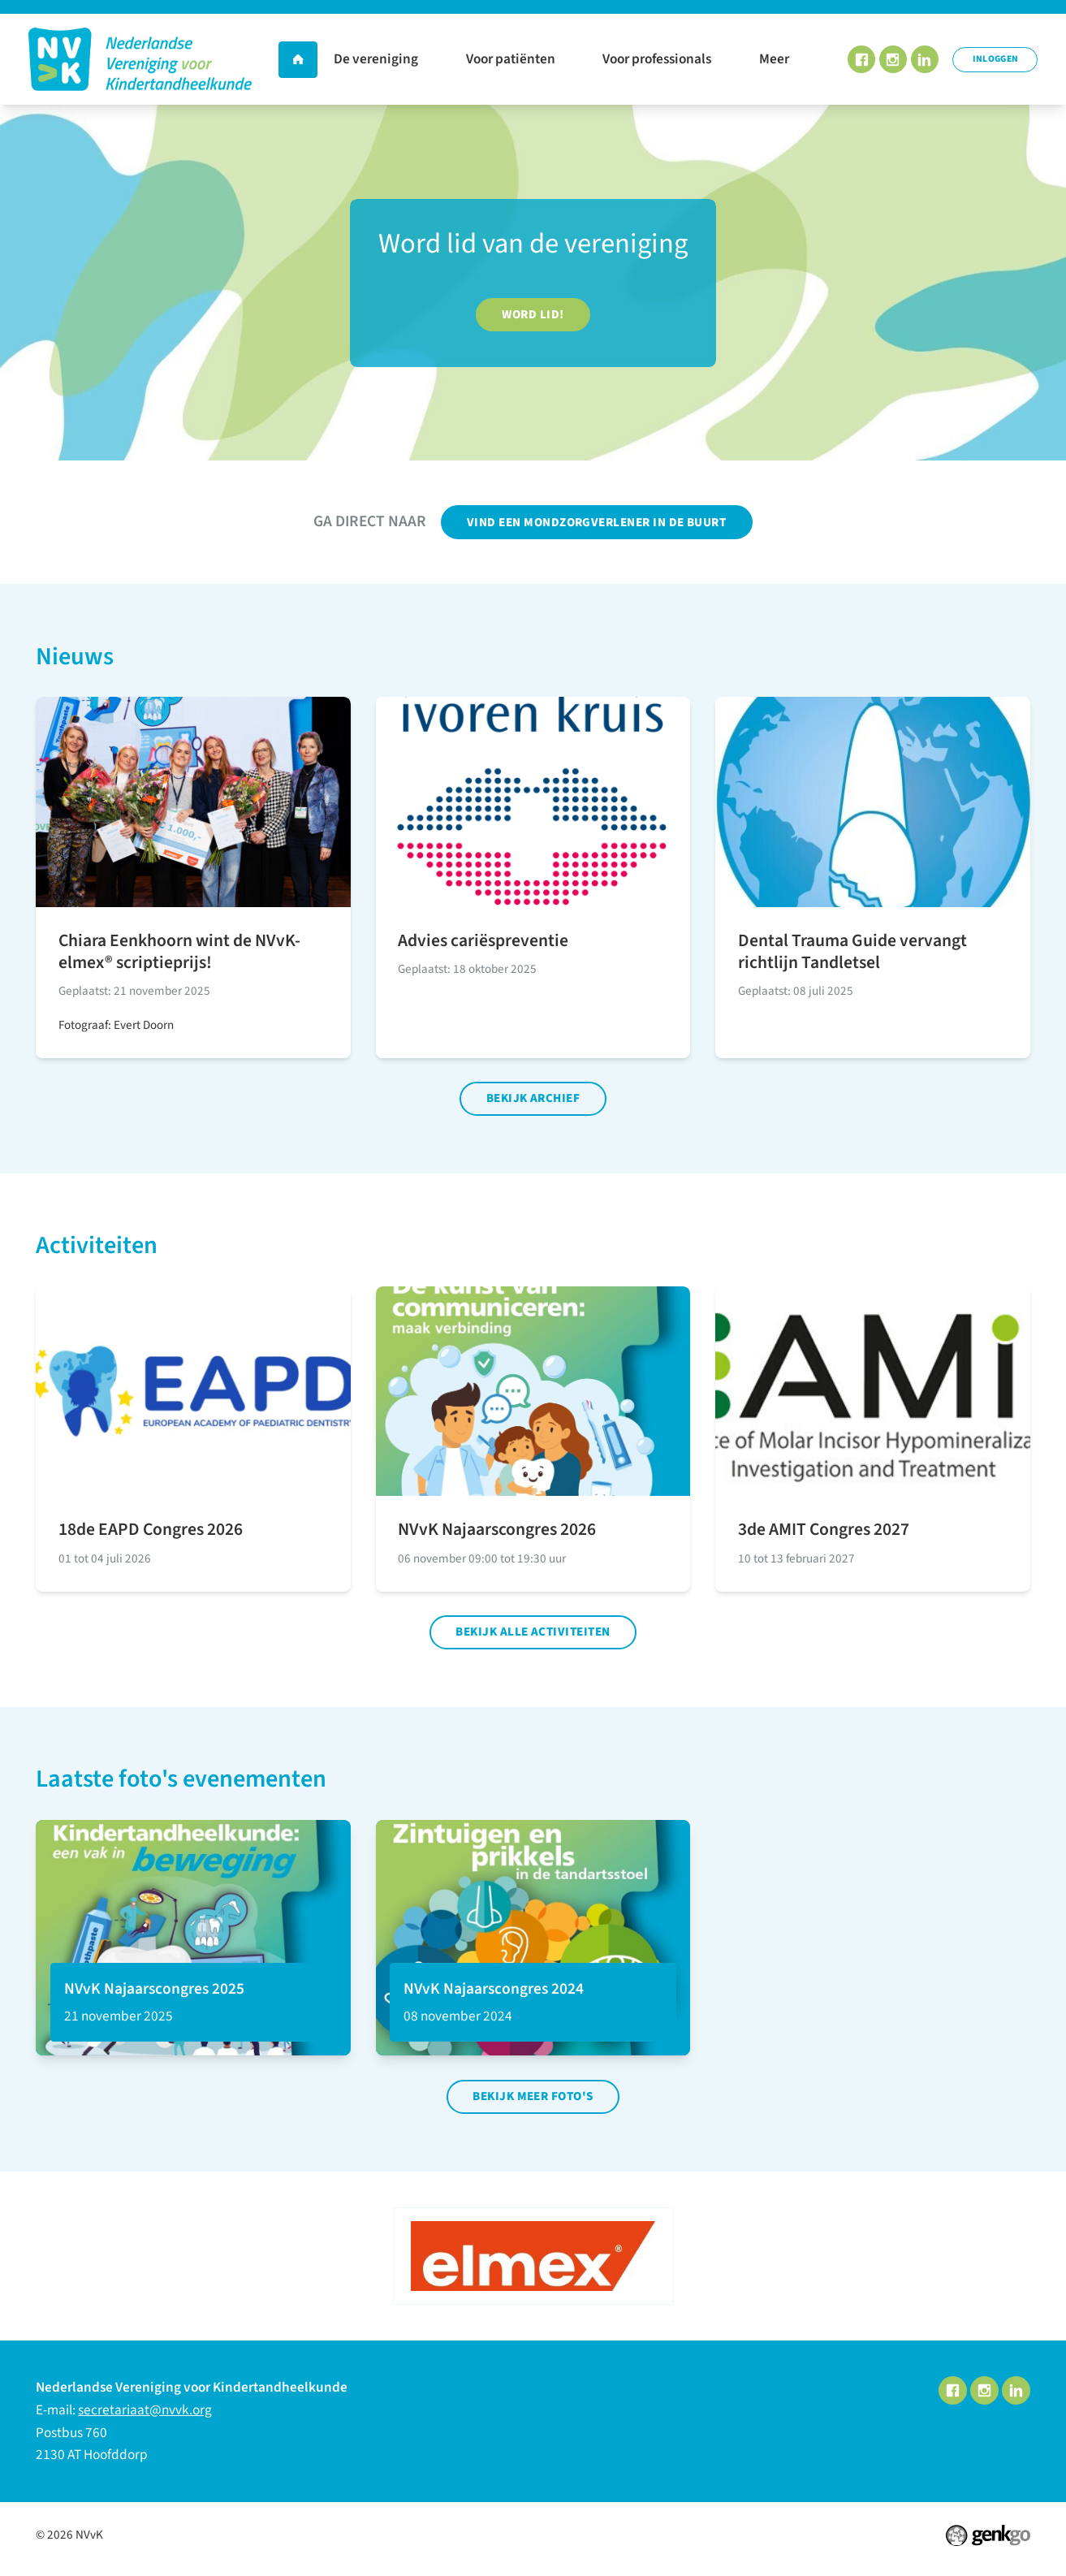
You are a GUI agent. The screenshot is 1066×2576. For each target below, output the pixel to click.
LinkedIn (923, 59)
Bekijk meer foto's (533, 2102)
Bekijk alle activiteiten (532, 1636)
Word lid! (532, 314)
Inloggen (995, 59)
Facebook (860, 59)
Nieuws (75, 658)
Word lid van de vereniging (533, 243)
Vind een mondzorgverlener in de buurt (597, 523)
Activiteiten (97, 1248)
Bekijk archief (533, 1100)
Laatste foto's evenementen (181, 1783)
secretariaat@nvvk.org (145, 2416)
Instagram (892, 59)
